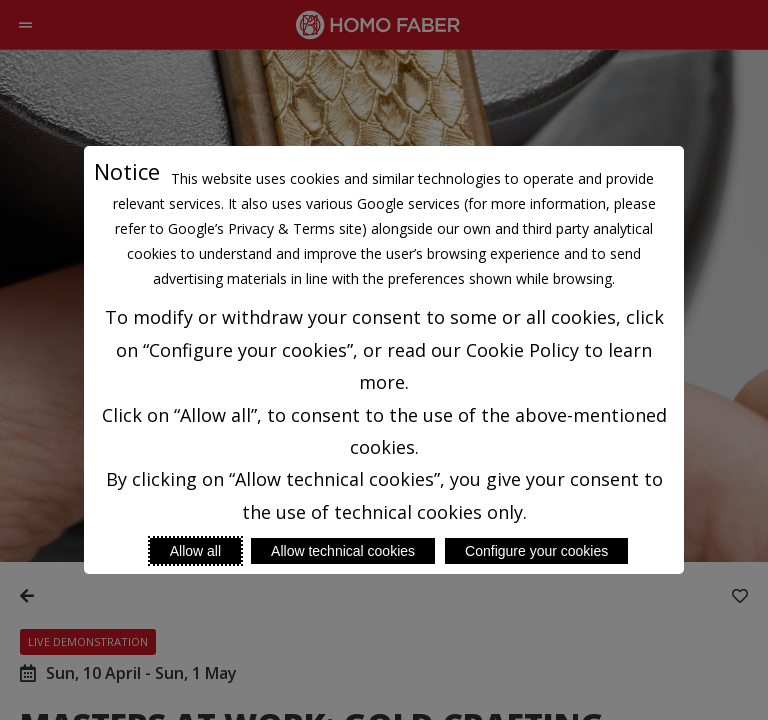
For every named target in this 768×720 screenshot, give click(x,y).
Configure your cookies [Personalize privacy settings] (536, 551)
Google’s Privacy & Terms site (265, 228)
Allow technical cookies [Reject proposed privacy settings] (343, 551)
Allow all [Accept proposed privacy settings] (195, 551)
